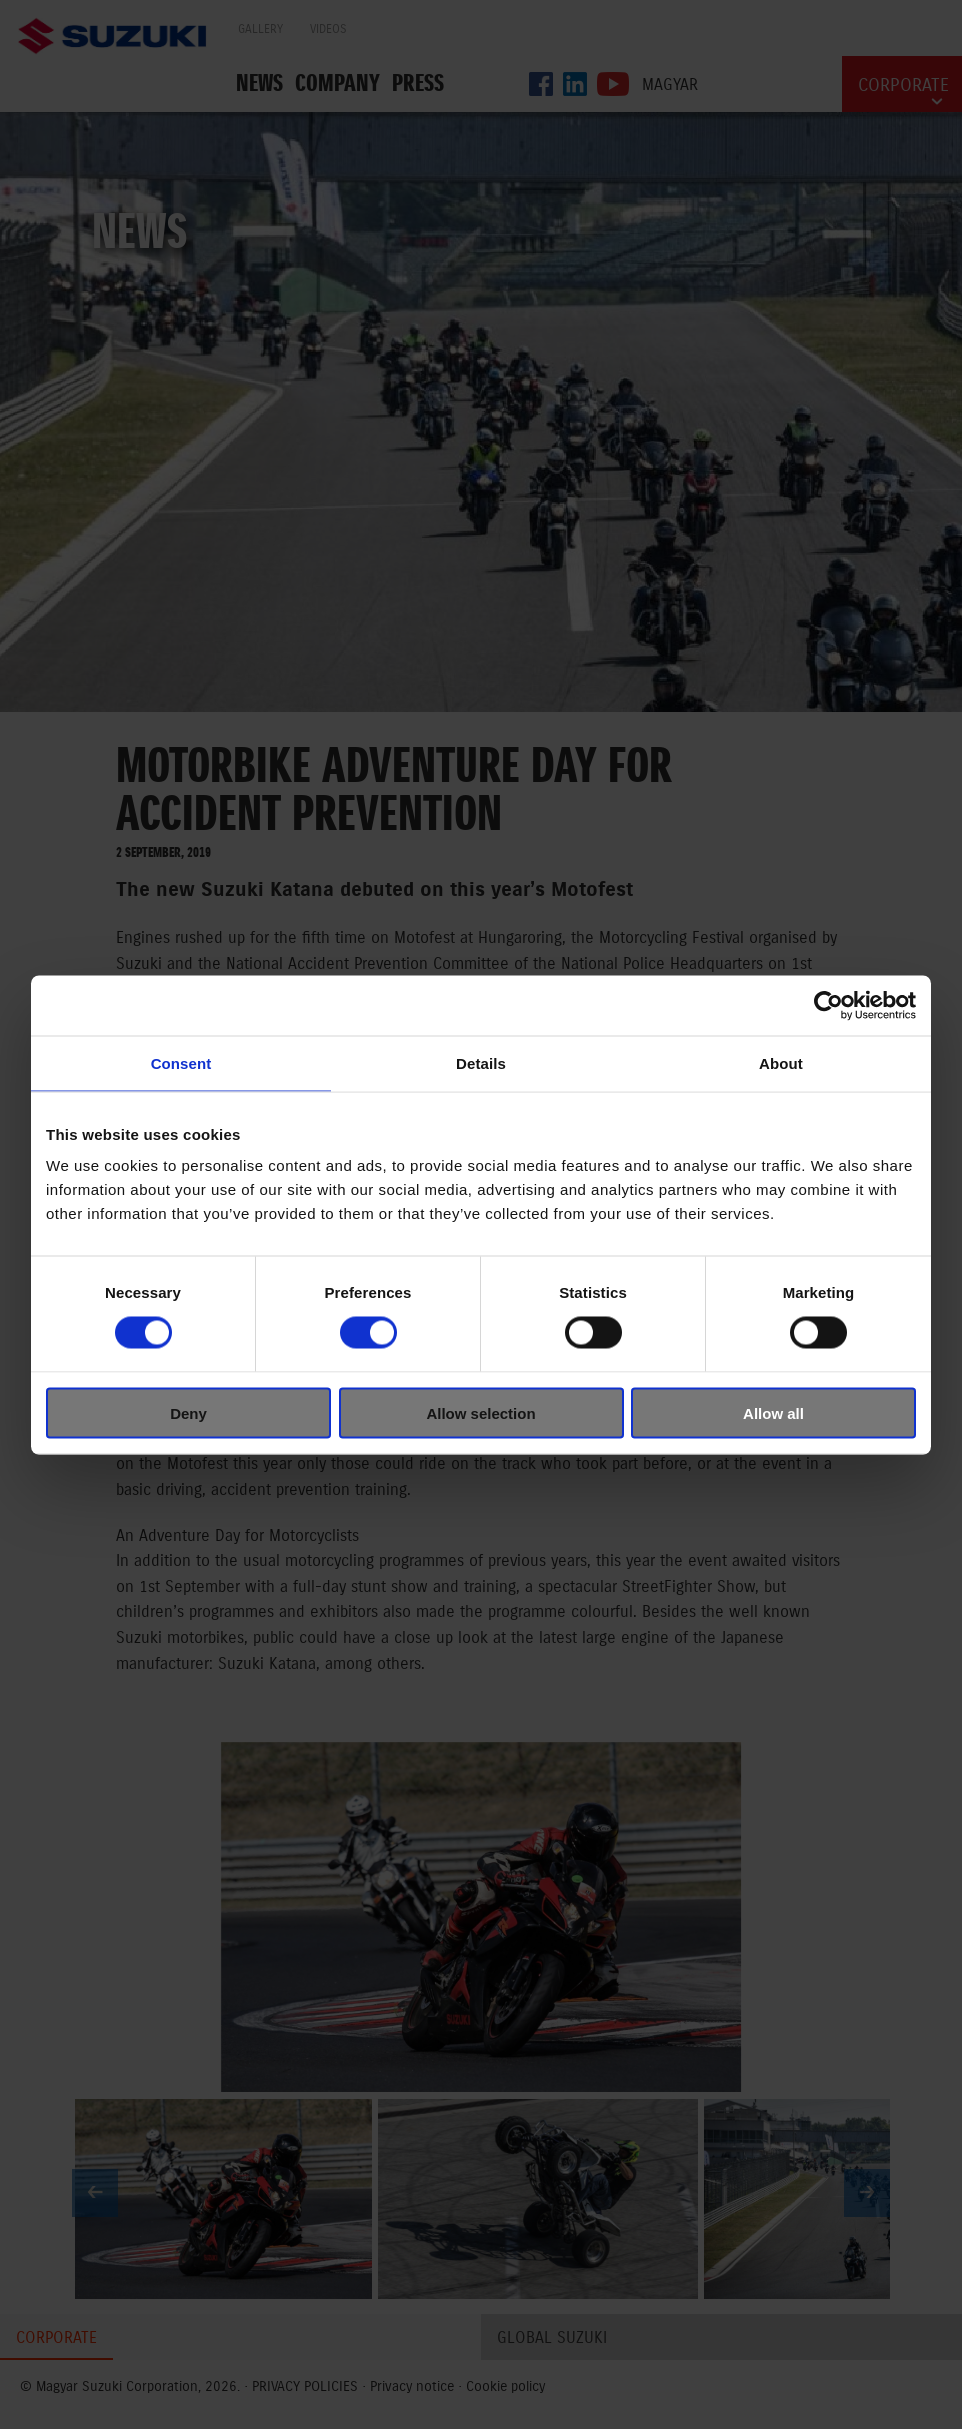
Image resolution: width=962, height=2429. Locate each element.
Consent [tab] (181, 1062)
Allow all (773, 1412)
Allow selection (480, 1412)
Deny (188, 1412)
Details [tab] (481, 1062)
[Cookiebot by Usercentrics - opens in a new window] (828, 1005)
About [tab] (781, 1062)
